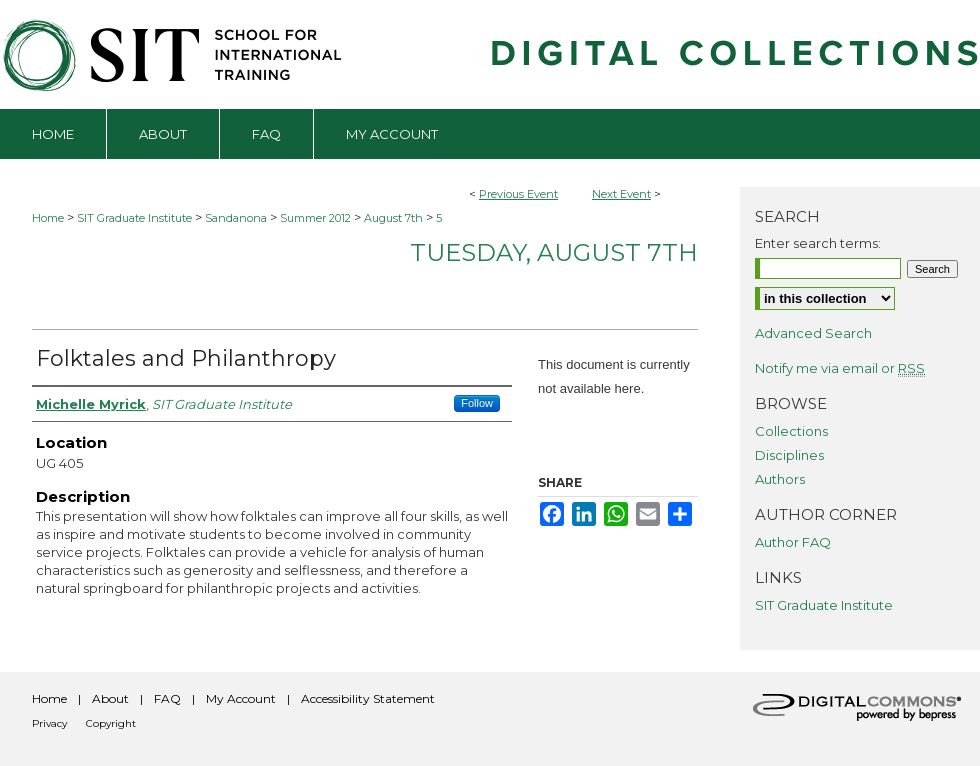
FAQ (167, 698)
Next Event (621, 194)
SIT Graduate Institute (136, 218)
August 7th (395, 218)
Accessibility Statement (368, 698)
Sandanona (237, 218)
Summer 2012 (317, 218)
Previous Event (518, 194)
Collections (791, 431)
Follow (477, 403)
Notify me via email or (840, 368)
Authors (780, 479)
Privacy (49, 723)
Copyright (111, 723)
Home (48, 218)
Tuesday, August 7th (554, 252)
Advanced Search (813, 333)
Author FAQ (793, 542)
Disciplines (789, 455)
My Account (241, 698)
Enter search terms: (818, 243)
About (110, 698)
